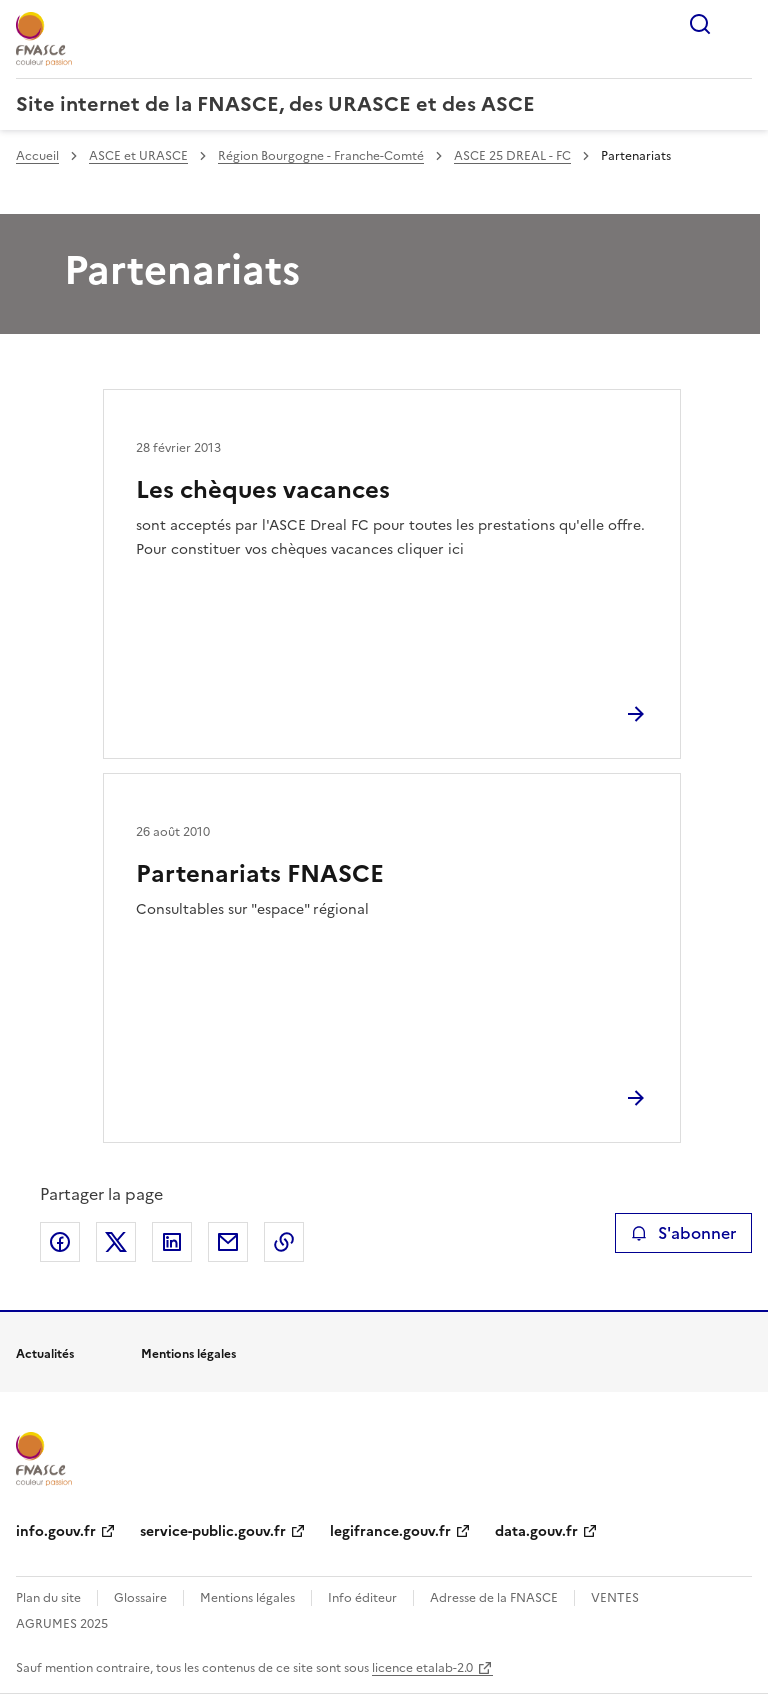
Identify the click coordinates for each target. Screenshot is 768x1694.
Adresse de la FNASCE (494, 1598)
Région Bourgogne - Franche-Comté (321, 156)
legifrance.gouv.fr (390, 1531)
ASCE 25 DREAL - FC (512, 156)
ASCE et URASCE (138, 156)
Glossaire (140, 1598)
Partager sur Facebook (60, 1242)
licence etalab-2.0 (422, 1668)
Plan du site (48, 1598)
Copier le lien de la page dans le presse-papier (284, 1242)
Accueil (37, 156)
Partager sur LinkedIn (172, 1242)
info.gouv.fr (56, 1531)
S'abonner (683, 1233)
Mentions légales (247, 1598)
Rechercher (700, 24)
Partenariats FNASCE (260, 874)
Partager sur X (116, 1242)
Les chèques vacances (263, 490)
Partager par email (228, 1242)
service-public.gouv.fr (213, 1531)
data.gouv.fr (536, 1531)
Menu (740, 24)
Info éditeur (362, 1598)
